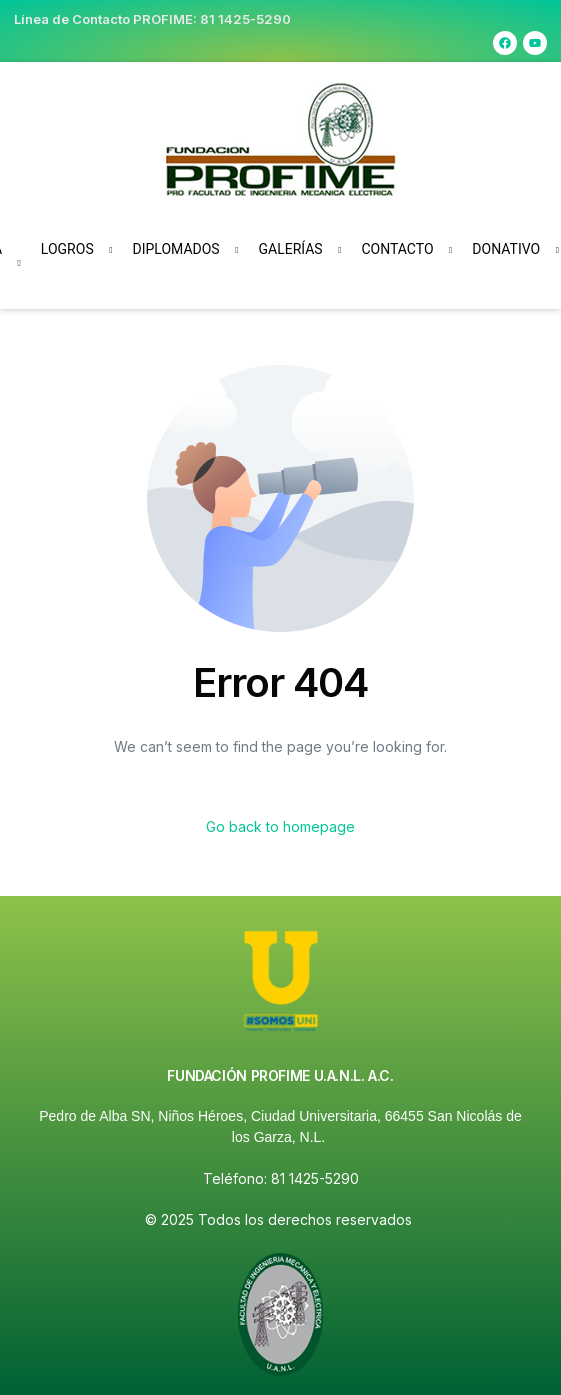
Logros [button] (67, 249)
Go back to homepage (280, 826)
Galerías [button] (290, 249)
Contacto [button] (397, 249)
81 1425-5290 (245, 19)
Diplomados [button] (176, 249)
